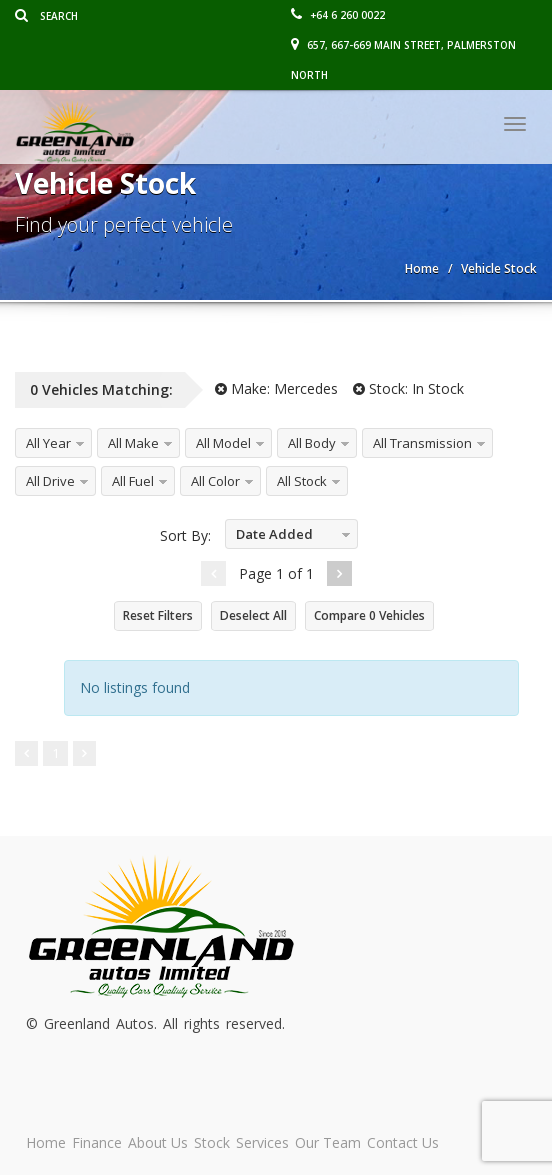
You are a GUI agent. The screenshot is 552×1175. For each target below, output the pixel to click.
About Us (158, 1142)
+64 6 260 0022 (338, 15)
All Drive (50, 481)
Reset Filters (158, 615)
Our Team (328, 1142)
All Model (223, 443)
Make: (276, 388)
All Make (133, 443)
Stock (212, 1142)
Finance (97, 1142)
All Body (312, 443)
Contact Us (403, 1142)
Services (262, 1142)
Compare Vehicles (369, 615)
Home (46, 1142)
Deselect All (253, 615)
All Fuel (133, 481)
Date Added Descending (269, 537)
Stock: (408, 388)
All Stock (302, 481)
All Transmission (422, 443)
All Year (48, 443)
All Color (215, 481)
